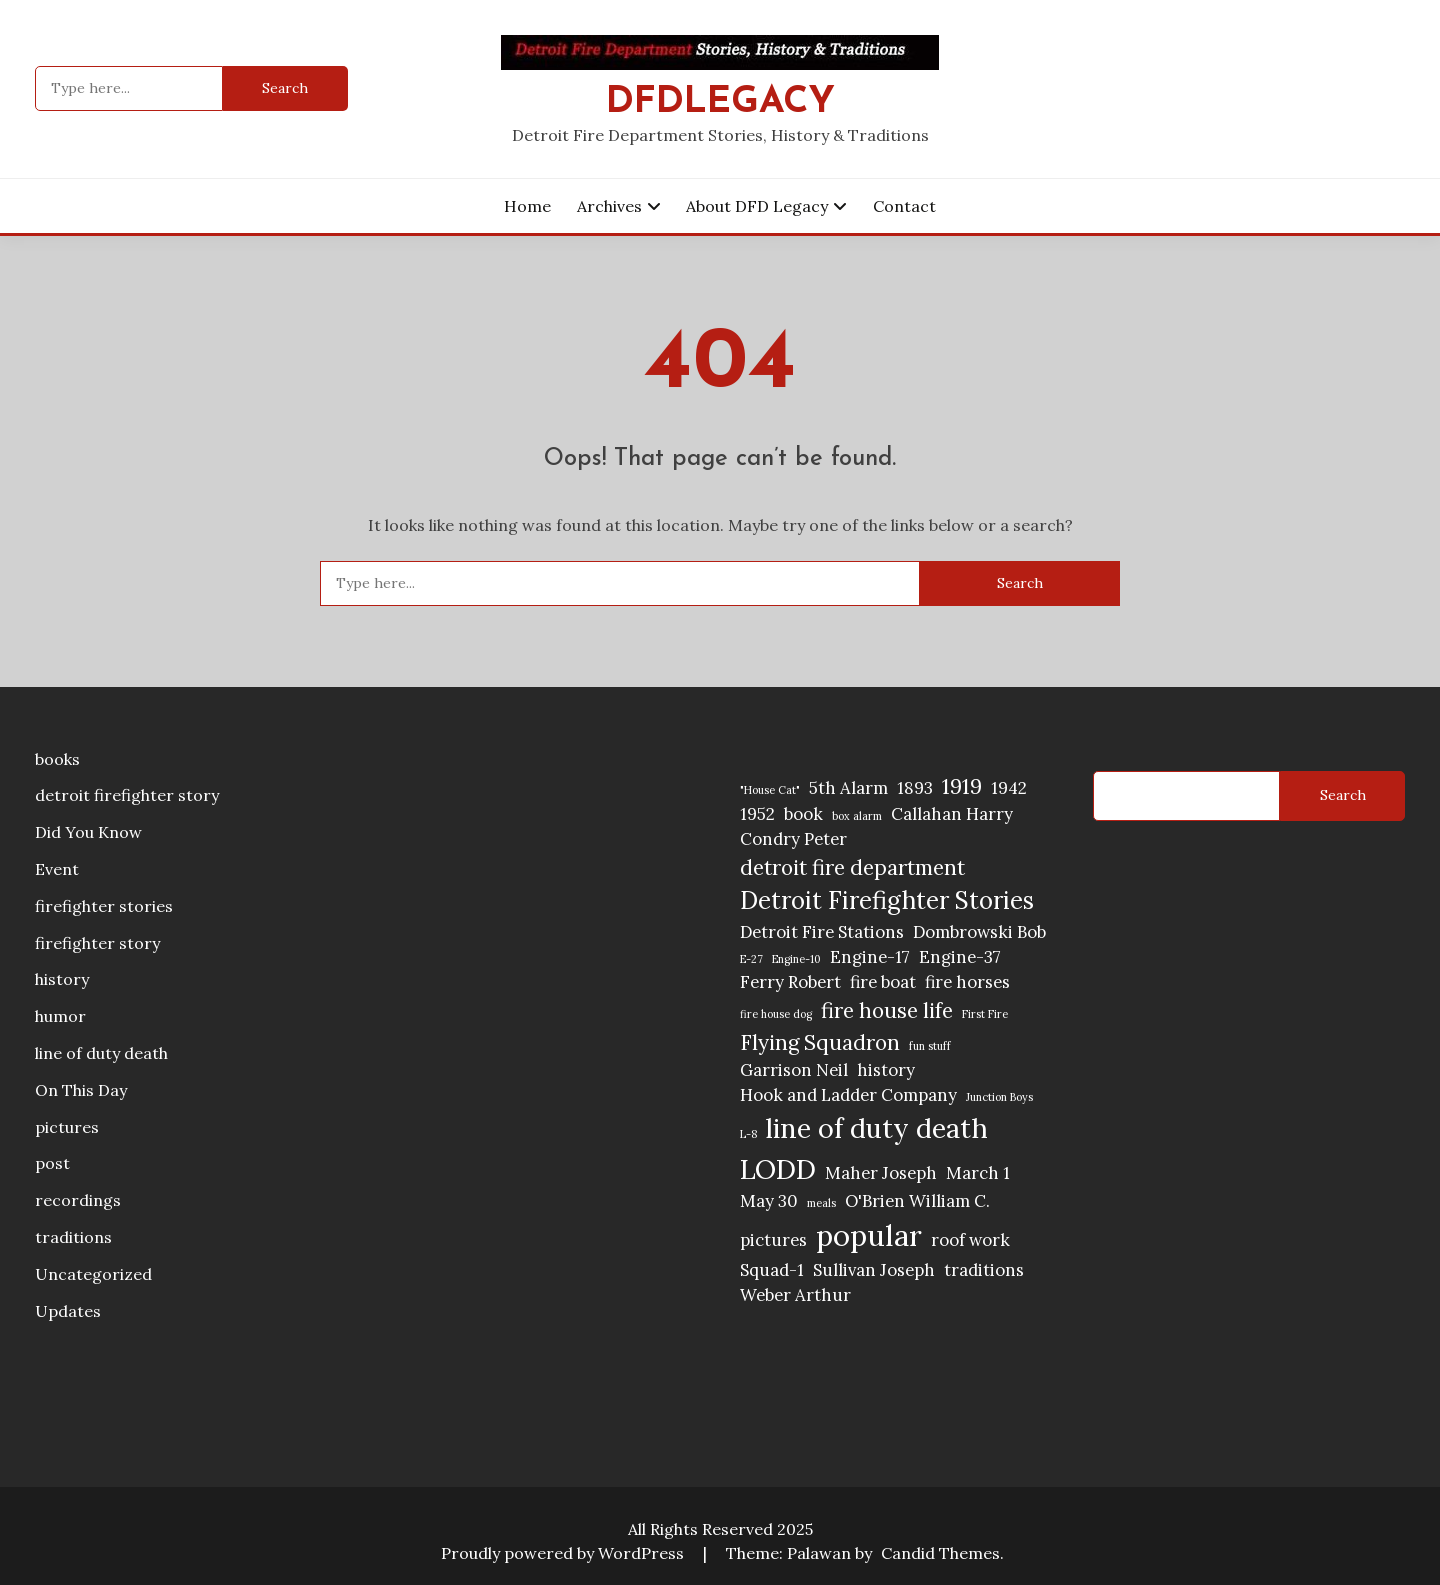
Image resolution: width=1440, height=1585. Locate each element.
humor (60, 1016)
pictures (67, 1127)
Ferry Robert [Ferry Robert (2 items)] (790, 982)
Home (527, 206)
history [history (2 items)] (886, 1070)
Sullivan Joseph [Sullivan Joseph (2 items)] (874, 1270)
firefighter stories (104, 906)
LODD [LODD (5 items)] (778, 1169)
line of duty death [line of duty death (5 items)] (877, 1128)
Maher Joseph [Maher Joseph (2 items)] (881, 1173)
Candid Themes (940, 1553)
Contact (904, 206)
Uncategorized (93, 1274)
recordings (78, 1200)
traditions (73, 1237)
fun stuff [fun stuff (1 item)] (930, 1046)
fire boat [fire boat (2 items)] (883, 982)
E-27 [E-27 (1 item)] (751, 959)
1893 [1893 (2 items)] (915, 788)
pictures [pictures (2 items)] (773, 1240)
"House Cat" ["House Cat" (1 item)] (770, 790)
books (57, 759)
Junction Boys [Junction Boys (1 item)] (999, 1097)
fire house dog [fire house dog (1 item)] (776, 1014)
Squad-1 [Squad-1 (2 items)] (772, 1270)
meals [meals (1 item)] (821, 1203)
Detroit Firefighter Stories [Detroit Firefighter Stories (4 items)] (887, 900)
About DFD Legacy (757, 206)
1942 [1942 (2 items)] (1009, 788)
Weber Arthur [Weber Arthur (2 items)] (795, 1295)
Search (1343, 795)
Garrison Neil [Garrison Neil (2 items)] (794, 1070)
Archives (609, 206)
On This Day (81, 1090)
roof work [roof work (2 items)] (970, 1240)
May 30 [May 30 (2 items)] (769, 1201)
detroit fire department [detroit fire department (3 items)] (852, 867)
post (52, 1163)
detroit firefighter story (127, 795)
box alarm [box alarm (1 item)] (857, 816)
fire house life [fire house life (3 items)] (887, 1010)
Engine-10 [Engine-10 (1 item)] (796, 959)
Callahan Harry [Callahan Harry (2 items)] (952, 814)
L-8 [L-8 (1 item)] (748, 1134)
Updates (68, 1311)
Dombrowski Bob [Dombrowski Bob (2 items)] (979, 932)
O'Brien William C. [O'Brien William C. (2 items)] (917, 1201)
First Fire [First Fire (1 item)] (985, 1014)
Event (57, 869)
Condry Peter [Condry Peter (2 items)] (793, 839)
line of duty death (101, 1053)
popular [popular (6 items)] (869, 1235)
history (62, 979)
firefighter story (97, 943)
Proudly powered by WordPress (564, 1553)
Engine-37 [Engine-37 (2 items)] (960, 957)
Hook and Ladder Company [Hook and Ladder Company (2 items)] (848, 1095)
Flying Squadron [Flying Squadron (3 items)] (820, 1042)
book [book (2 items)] (803, 814)
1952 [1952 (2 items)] (757, 814)
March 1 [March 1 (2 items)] (978, 1173)
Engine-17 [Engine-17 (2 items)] (870, 957)
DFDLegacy (720, 102)
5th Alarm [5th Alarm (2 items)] (848, 788)
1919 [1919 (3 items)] (962, 786)
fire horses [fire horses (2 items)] (967, 982)
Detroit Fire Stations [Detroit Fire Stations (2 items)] (822, 932)
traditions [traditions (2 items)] (984, 1270)
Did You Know (88, 832)
